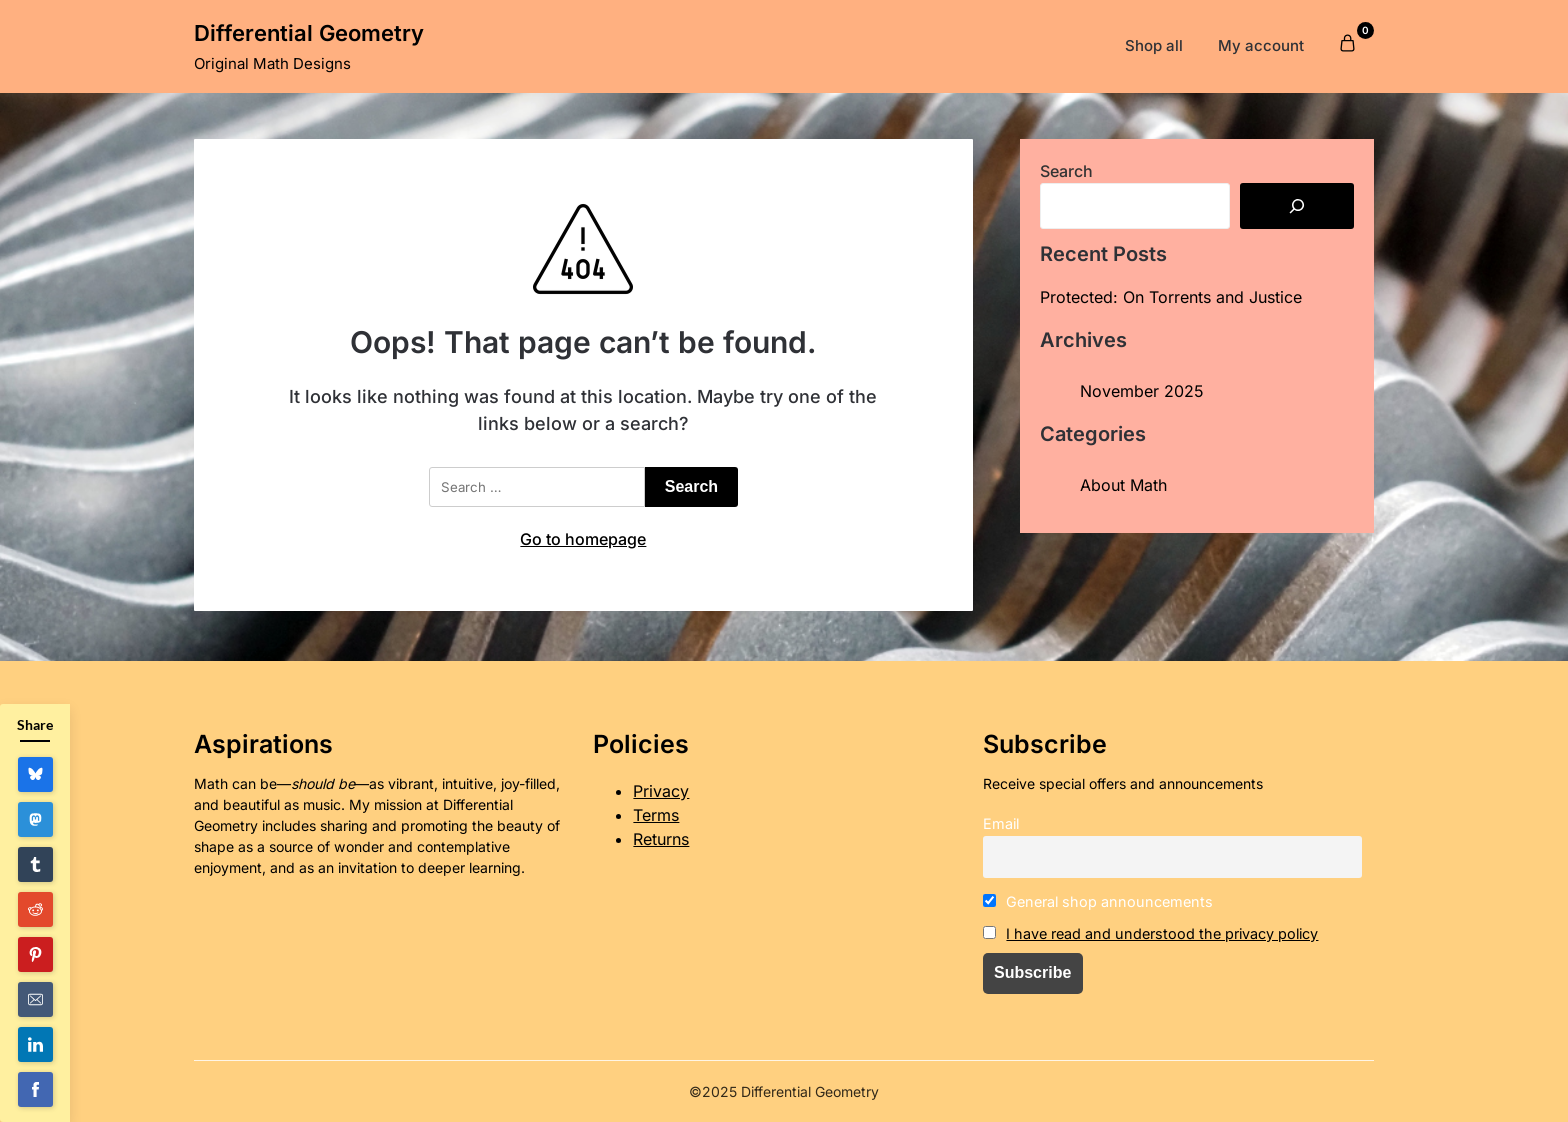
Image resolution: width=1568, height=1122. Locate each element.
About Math (1123, 485)
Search (1066, 171)
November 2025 (1142, 391)
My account (1261, 45)
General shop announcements (1098, 901)
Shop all (1154, 45)
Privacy (661, 791)
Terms (656, 815)
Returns (661, 839)
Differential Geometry (309, 33)
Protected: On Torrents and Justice (1171, 297)
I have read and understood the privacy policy (1162, 933)
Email (1001, 823)
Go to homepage (583, 539)
